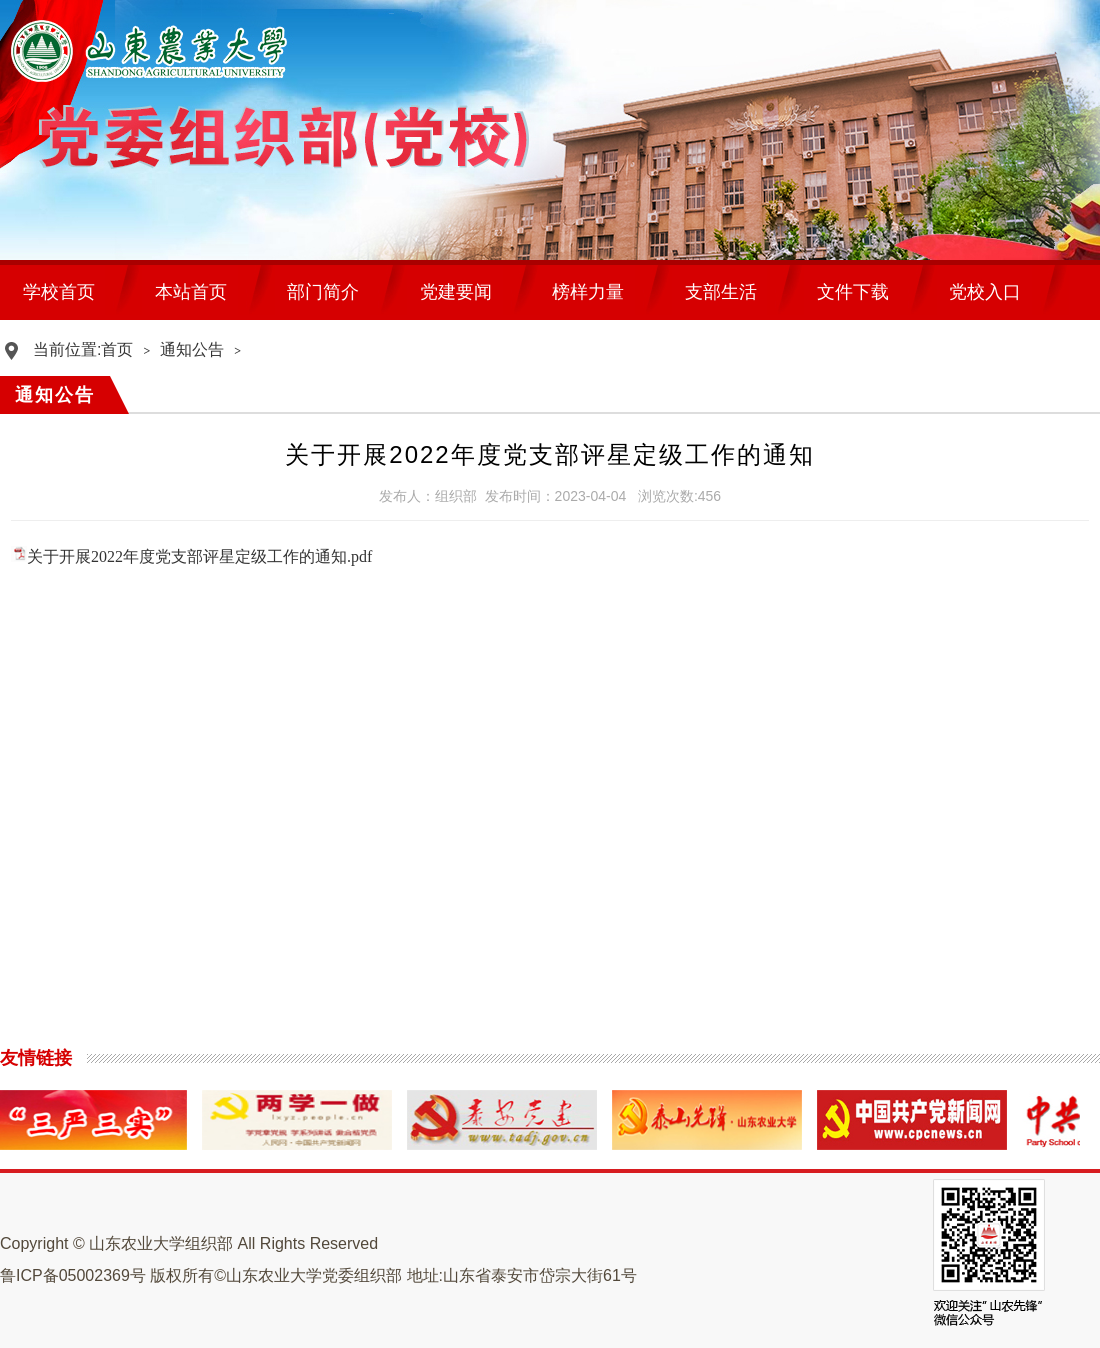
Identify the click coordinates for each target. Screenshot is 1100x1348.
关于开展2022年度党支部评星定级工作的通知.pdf (199, 556)
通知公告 (192, 349)
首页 (117, 349)
